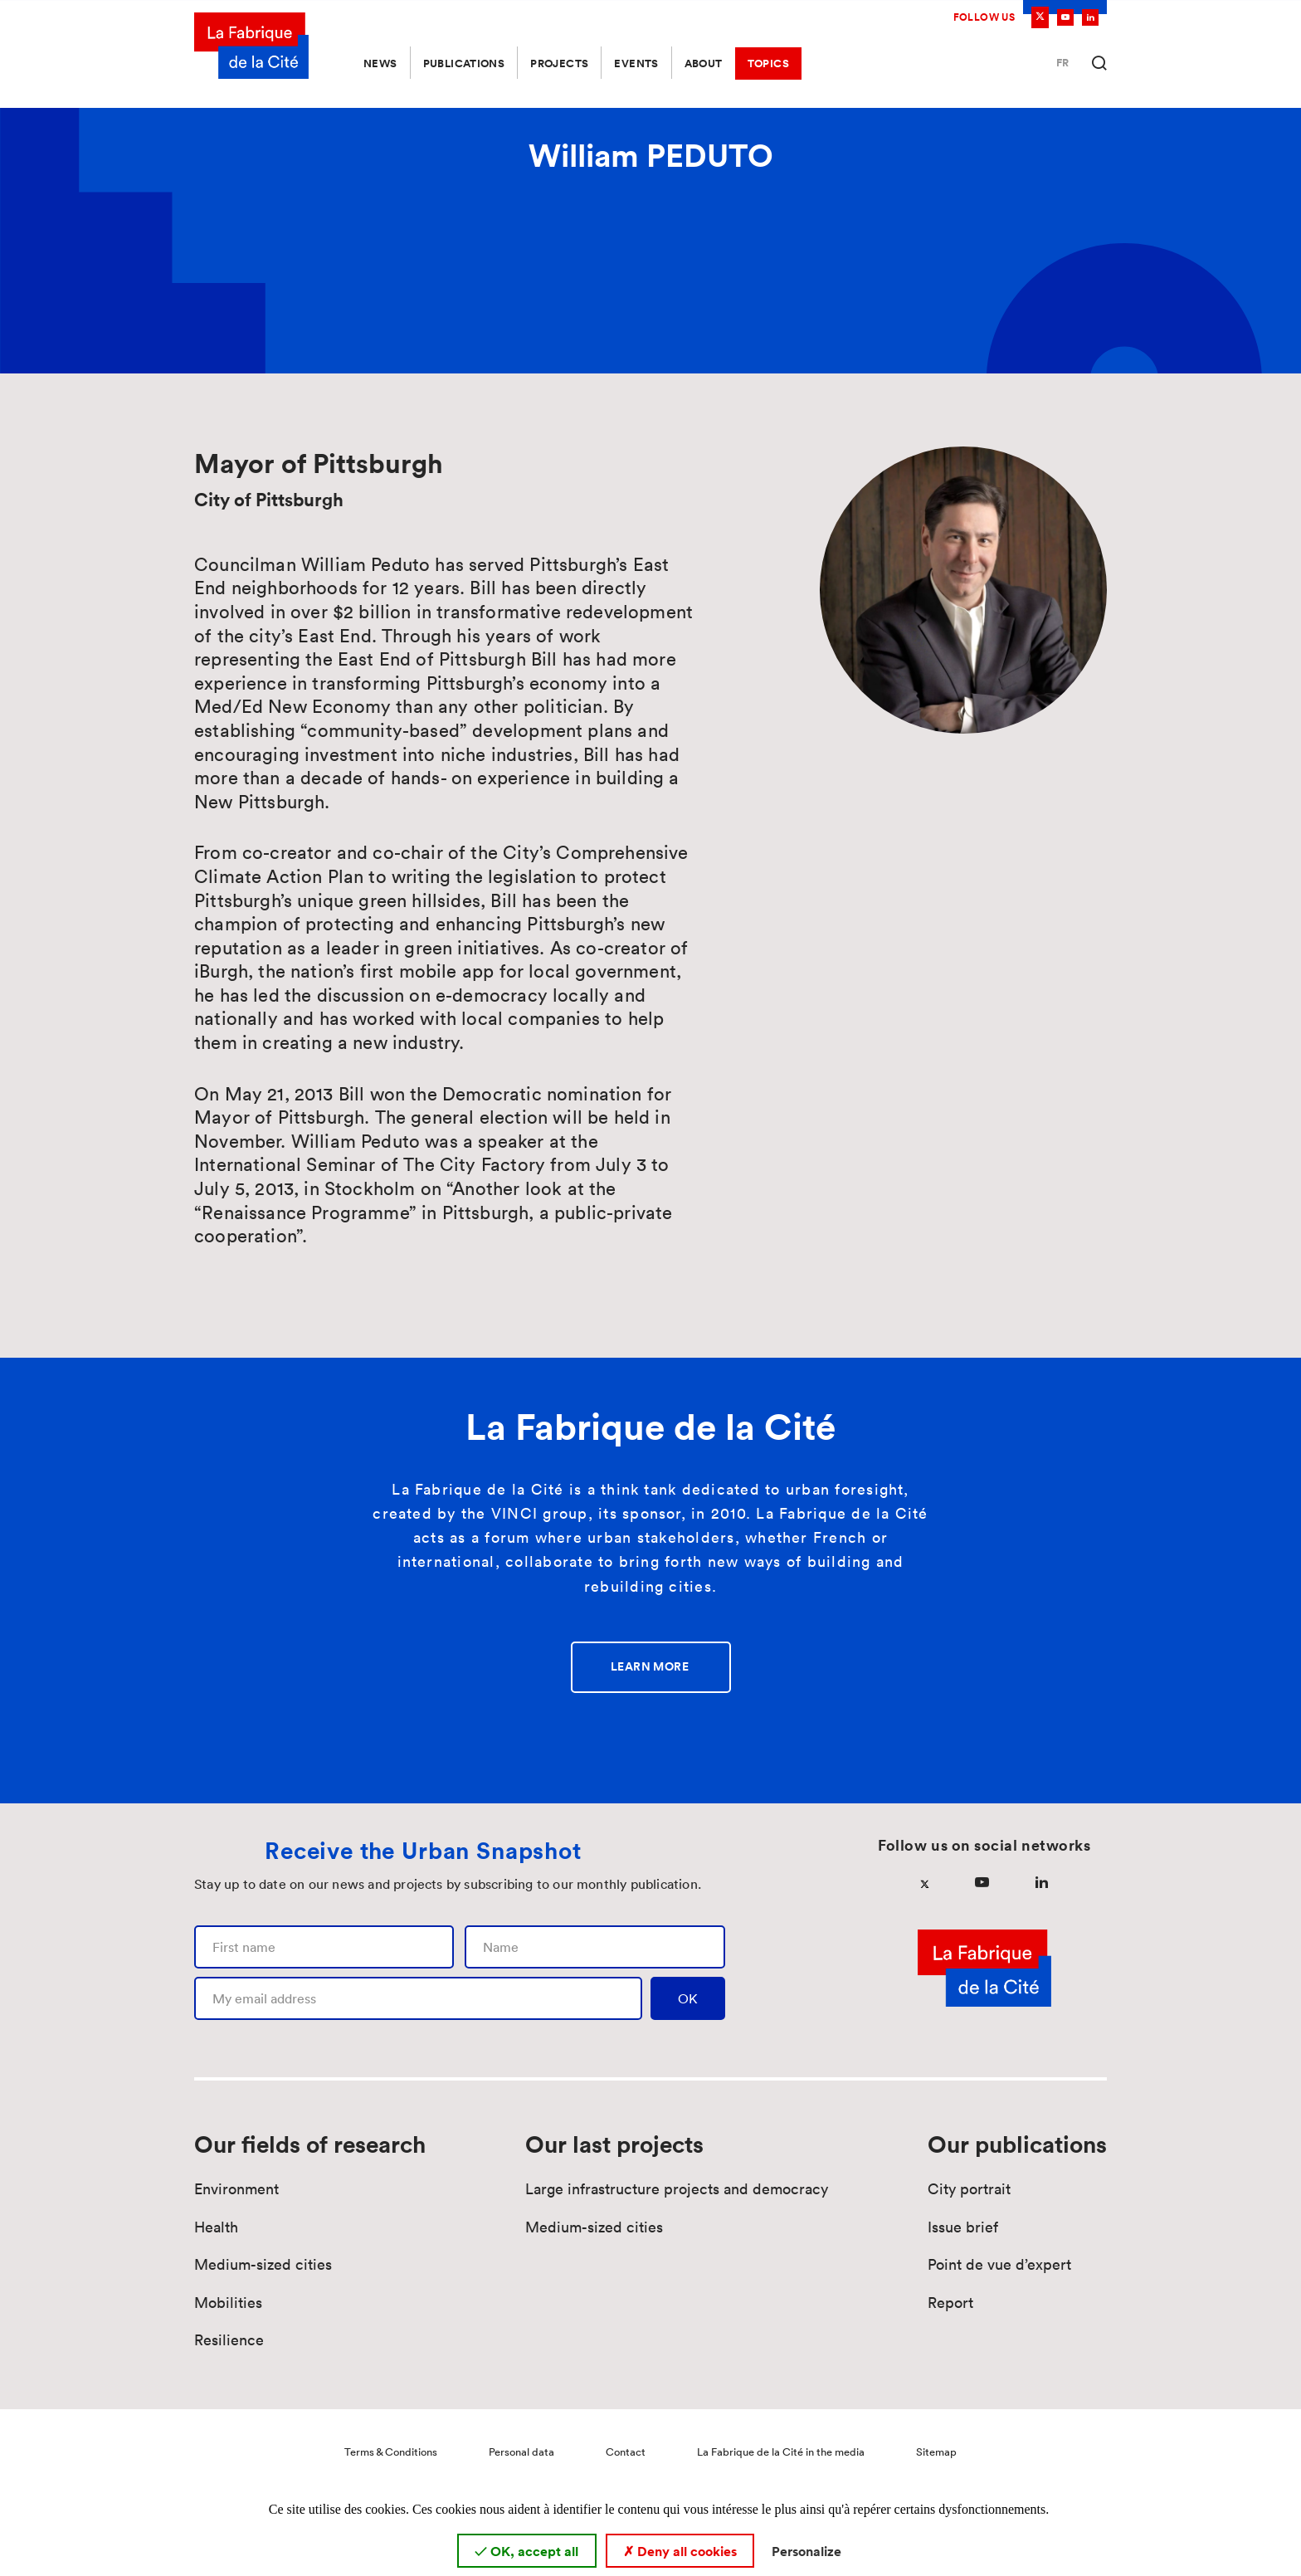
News (380, 63)
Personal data (521, 2451)
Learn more (650, 1666)
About (704, 63)
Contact (626, 2451)
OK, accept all (526, 2551)
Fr (1062, 63)
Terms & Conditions (390, 2451)
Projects (559, 63)
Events (636, 63)
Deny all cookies (680, 2551)
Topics (768, 63)
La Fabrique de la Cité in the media (781, 2451)
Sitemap (936, 2451)
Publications (464, 63)
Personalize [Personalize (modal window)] (806, 2551)
